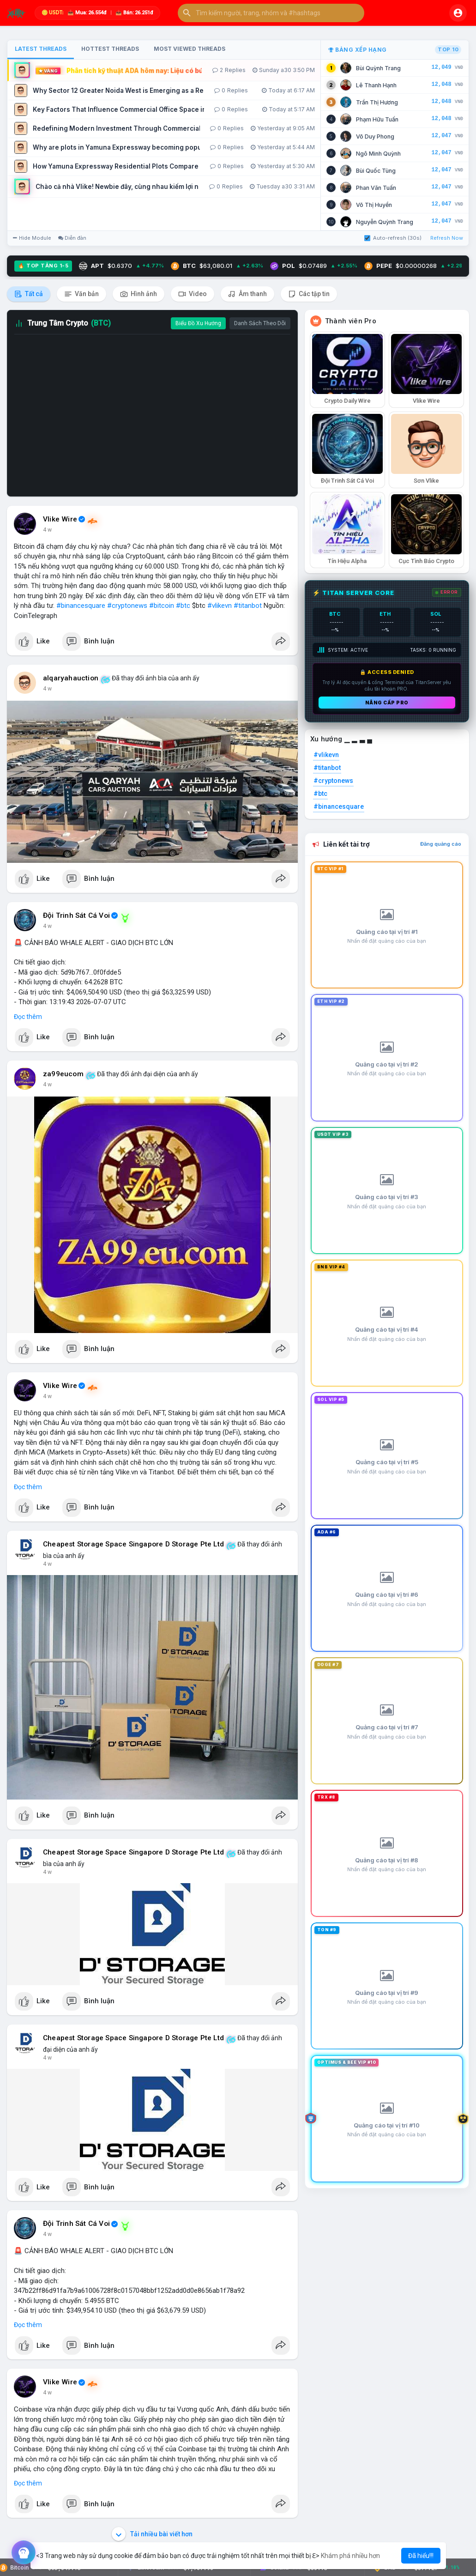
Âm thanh (247, 294)
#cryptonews (127, 605)
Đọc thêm (28, 1016)
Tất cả (28, 294)
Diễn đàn (72, 238)
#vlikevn (219, 605)
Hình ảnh (138, 294)
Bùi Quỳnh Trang (378, 68)
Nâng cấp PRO (387, 702)
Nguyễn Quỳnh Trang (384, 221)
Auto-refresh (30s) (393, 238)
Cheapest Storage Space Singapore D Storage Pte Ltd (133, 1544)
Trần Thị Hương (377, 102)
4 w (47, 530)
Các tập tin (309, 294)
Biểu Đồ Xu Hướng (198, 323)
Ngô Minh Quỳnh (378, 153)
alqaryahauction (70, 678)
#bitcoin (161, 605)
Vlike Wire (60, 519)
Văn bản (81, 294)
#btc (183, 605)
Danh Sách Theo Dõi (260, 323)
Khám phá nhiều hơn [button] (350, 2555)
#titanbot (248, 605)
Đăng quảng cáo (440, 844)
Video (192, 294)
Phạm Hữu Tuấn (377, 119)
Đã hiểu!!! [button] (421, 2555)
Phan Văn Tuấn (376, 187)
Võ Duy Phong (375, 136)
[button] (271, 13)
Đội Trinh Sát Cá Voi (76, 915)
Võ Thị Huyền (374, 204)
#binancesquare (80, 605)
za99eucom (63, 1074)
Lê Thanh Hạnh (376, 85)
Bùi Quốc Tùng (376, 170)
